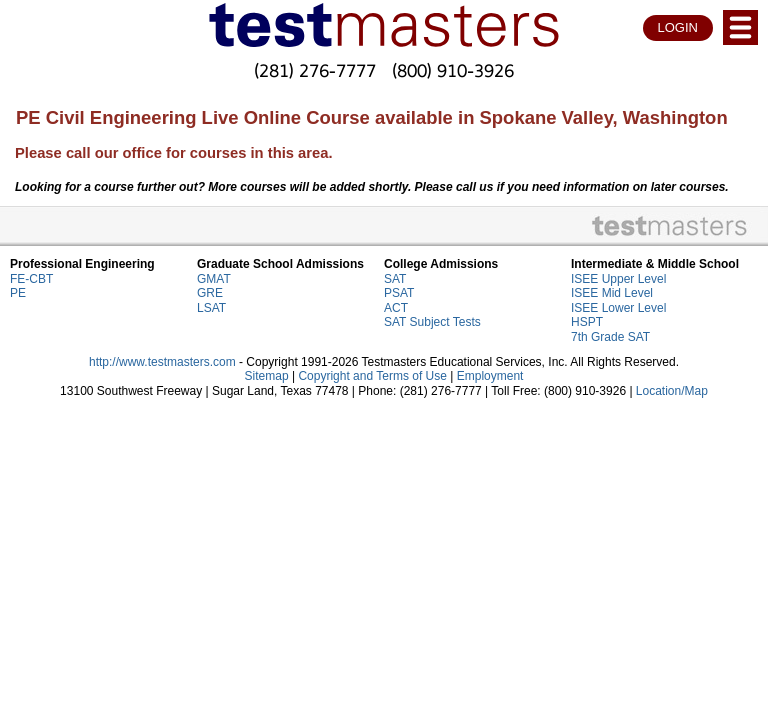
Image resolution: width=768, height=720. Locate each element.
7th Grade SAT (610, 337)
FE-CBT (31, 279)
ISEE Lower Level (618, 308)
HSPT (587, 322)
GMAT (214, 279)
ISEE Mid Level (612, 293)
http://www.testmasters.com (162, 362)
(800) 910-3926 (453, 70)
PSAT (399, 293)
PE (18, 293)
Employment (490, 376)
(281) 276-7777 (315, 70)
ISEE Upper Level (618, 279)
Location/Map (672, 391)
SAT (395, 279)
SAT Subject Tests (432, 322)
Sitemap (267, 376)
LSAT (211, 308)
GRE (210, 293)
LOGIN (678, 27)
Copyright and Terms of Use (372, 376)
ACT (396, 308)
